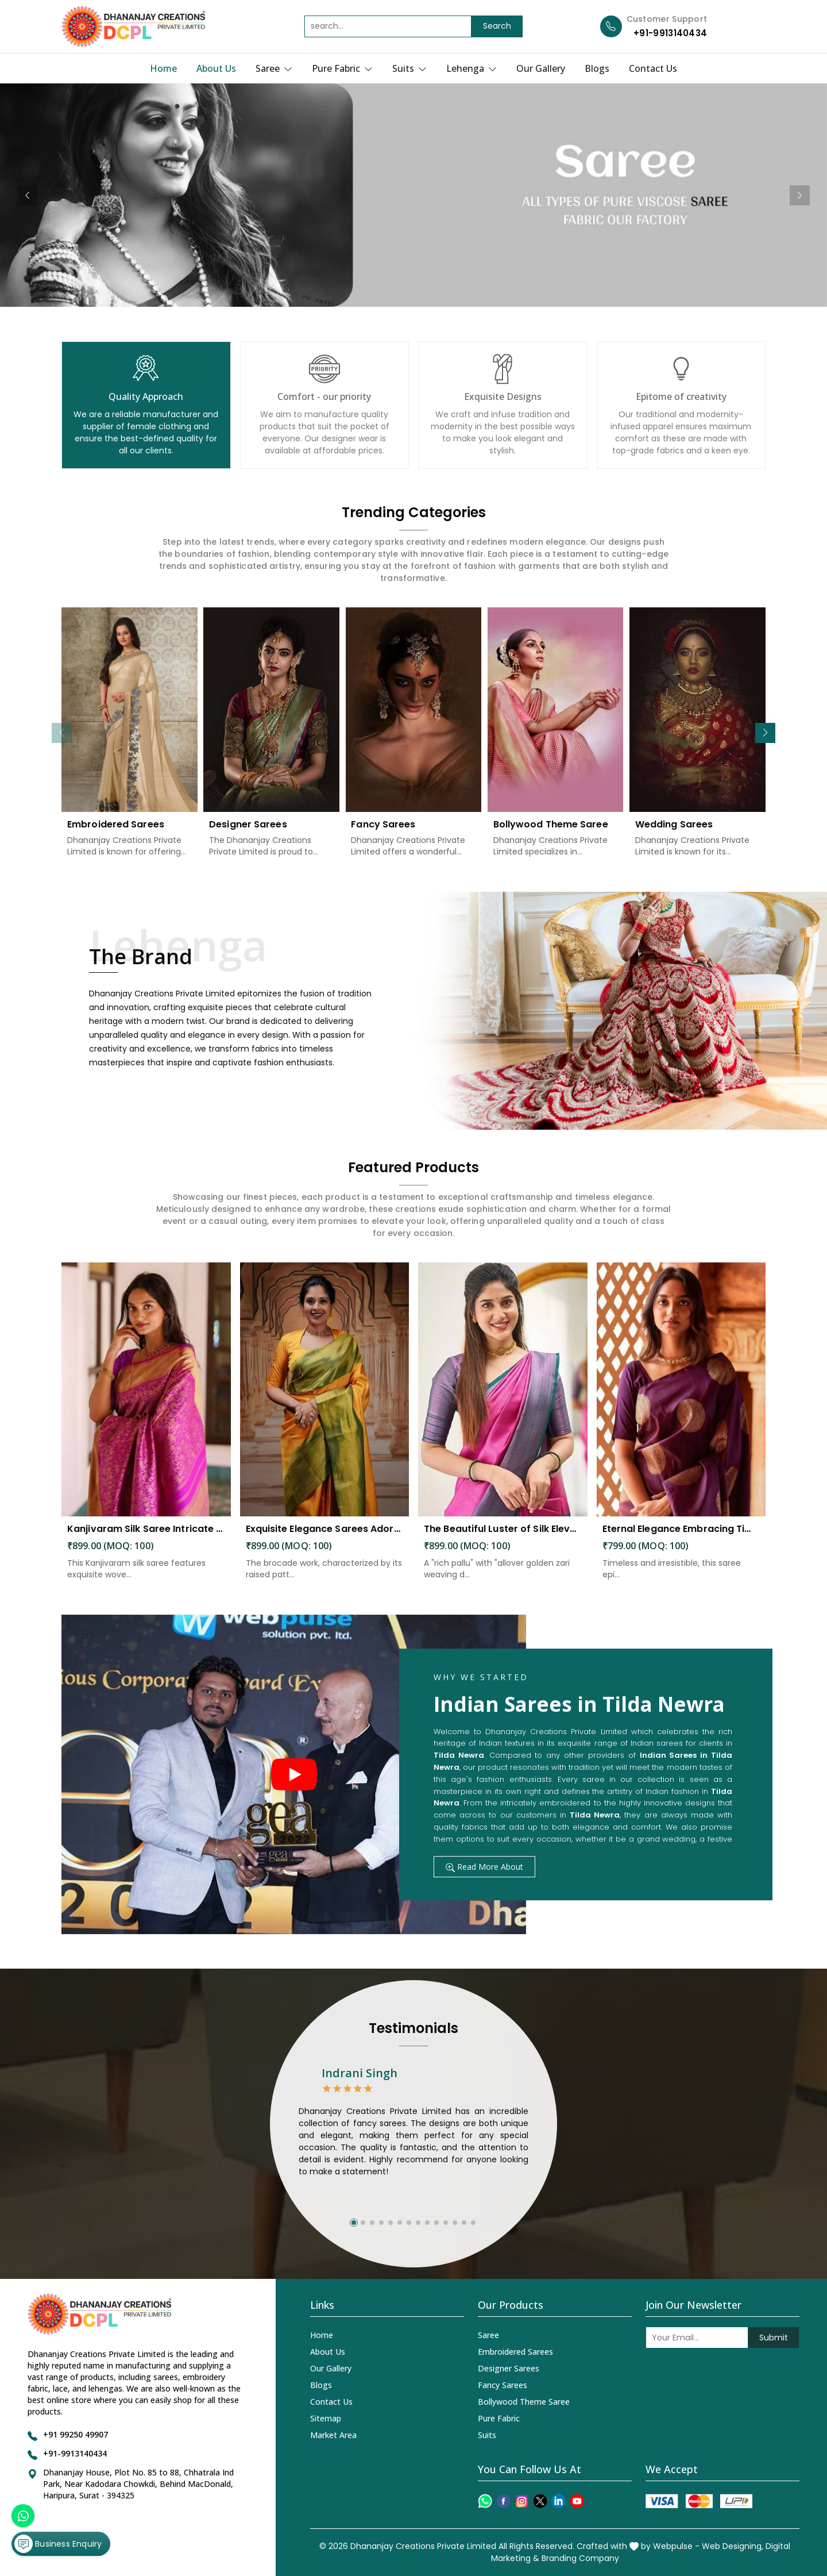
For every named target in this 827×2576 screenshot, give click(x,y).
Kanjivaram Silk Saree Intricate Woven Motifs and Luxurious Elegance (146, 1539)
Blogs (597, 68)
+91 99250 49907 (75, 2434)
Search (497, 26)
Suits (409, 68)
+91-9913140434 (670, 33)
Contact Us (653, 68)
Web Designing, (732, 2546)
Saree (274, 68)
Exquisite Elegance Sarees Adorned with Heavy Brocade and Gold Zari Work (325, 1539)
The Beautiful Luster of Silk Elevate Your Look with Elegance (503, 1539)
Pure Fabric (342, 68)
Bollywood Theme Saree (550, 835)
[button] (765, 733)
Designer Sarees (248, 835)
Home (163, 68)
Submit (773, 2337)
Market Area (333, 2434)
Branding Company (580, 2558)
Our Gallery (540, 68)
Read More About (484, 1866)
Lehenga (471, 68)
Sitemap (325, 2418)
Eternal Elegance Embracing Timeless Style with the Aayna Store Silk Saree (681, 1539)
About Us (216, 68)
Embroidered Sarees (115, 835)
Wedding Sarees (674, 835)
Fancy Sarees (383, 835)
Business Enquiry (58, 2544)
